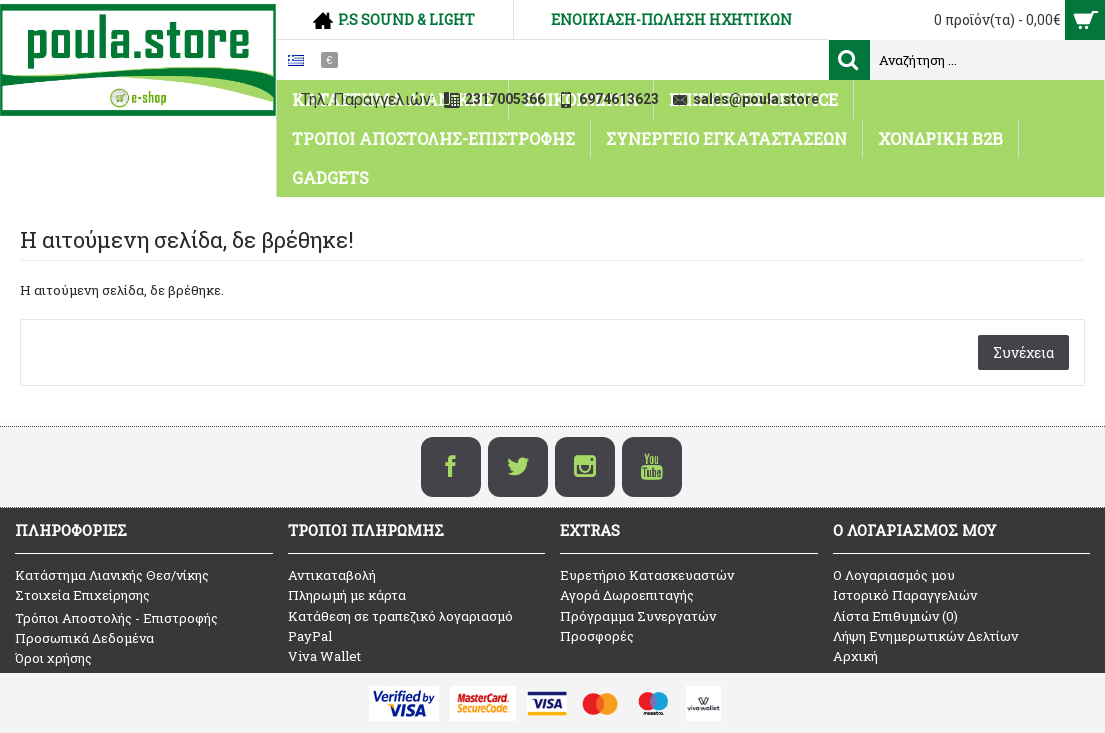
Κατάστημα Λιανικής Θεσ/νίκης (112, 575)
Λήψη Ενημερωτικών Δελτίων (925, 636)
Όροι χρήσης (53, 658)
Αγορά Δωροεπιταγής (627, 595)
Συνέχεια (1023, 352)
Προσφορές (597, 636)
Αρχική (855, 656)
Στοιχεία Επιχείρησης (82, 595)
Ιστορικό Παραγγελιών (905, 595)
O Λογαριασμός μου (894, 575)
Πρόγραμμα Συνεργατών (638, 616)
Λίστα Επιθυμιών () (895, 616)
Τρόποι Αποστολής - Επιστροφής (116, 618)
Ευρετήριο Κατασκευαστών (647, 575)
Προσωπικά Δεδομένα (84, 638)
